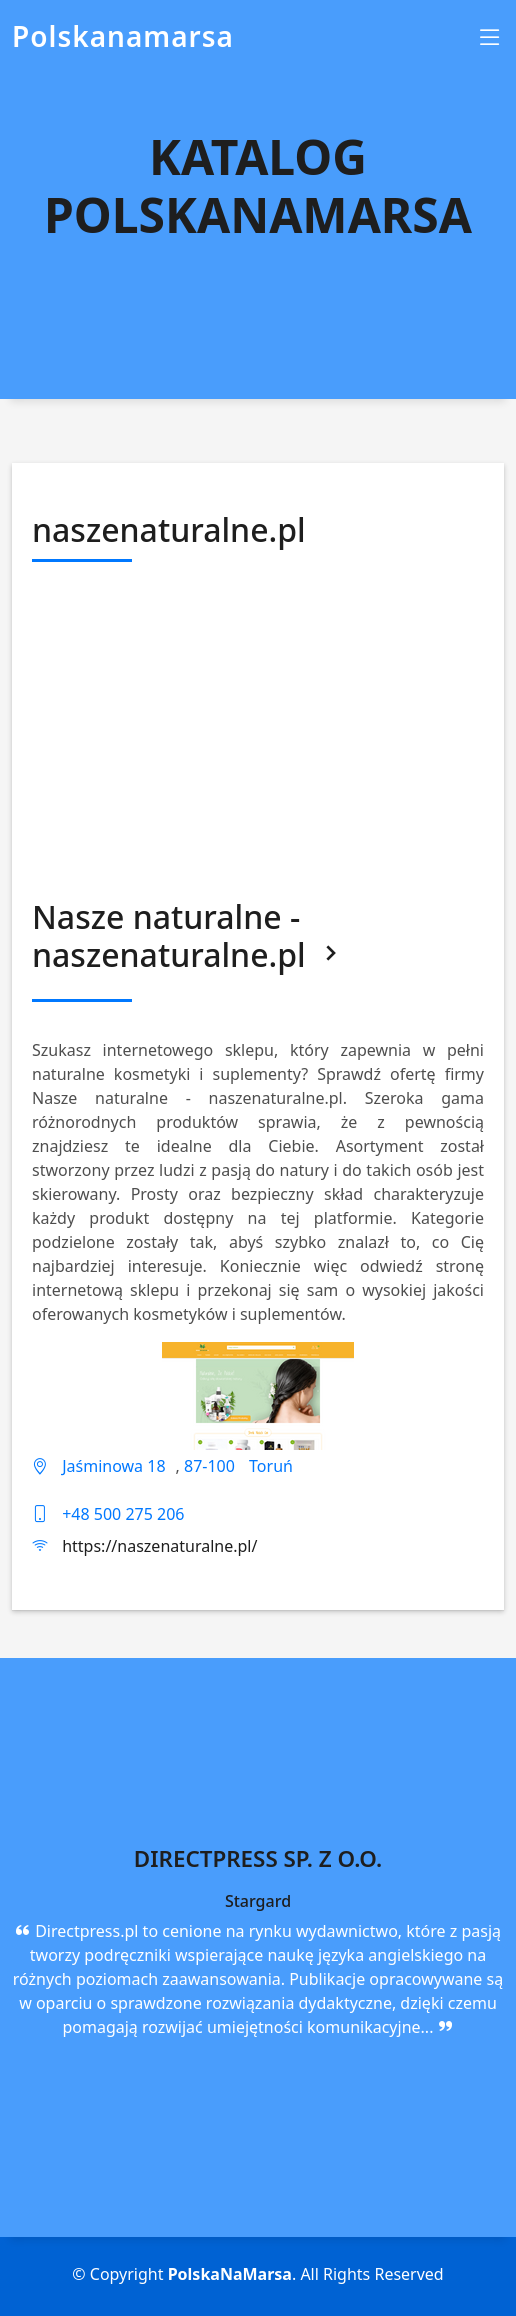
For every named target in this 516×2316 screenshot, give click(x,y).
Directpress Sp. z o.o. (258, 1858)
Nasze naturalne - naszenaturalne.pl (189, 935)
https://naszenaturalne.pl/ (159, 1546)
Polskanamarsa (123, 36)
